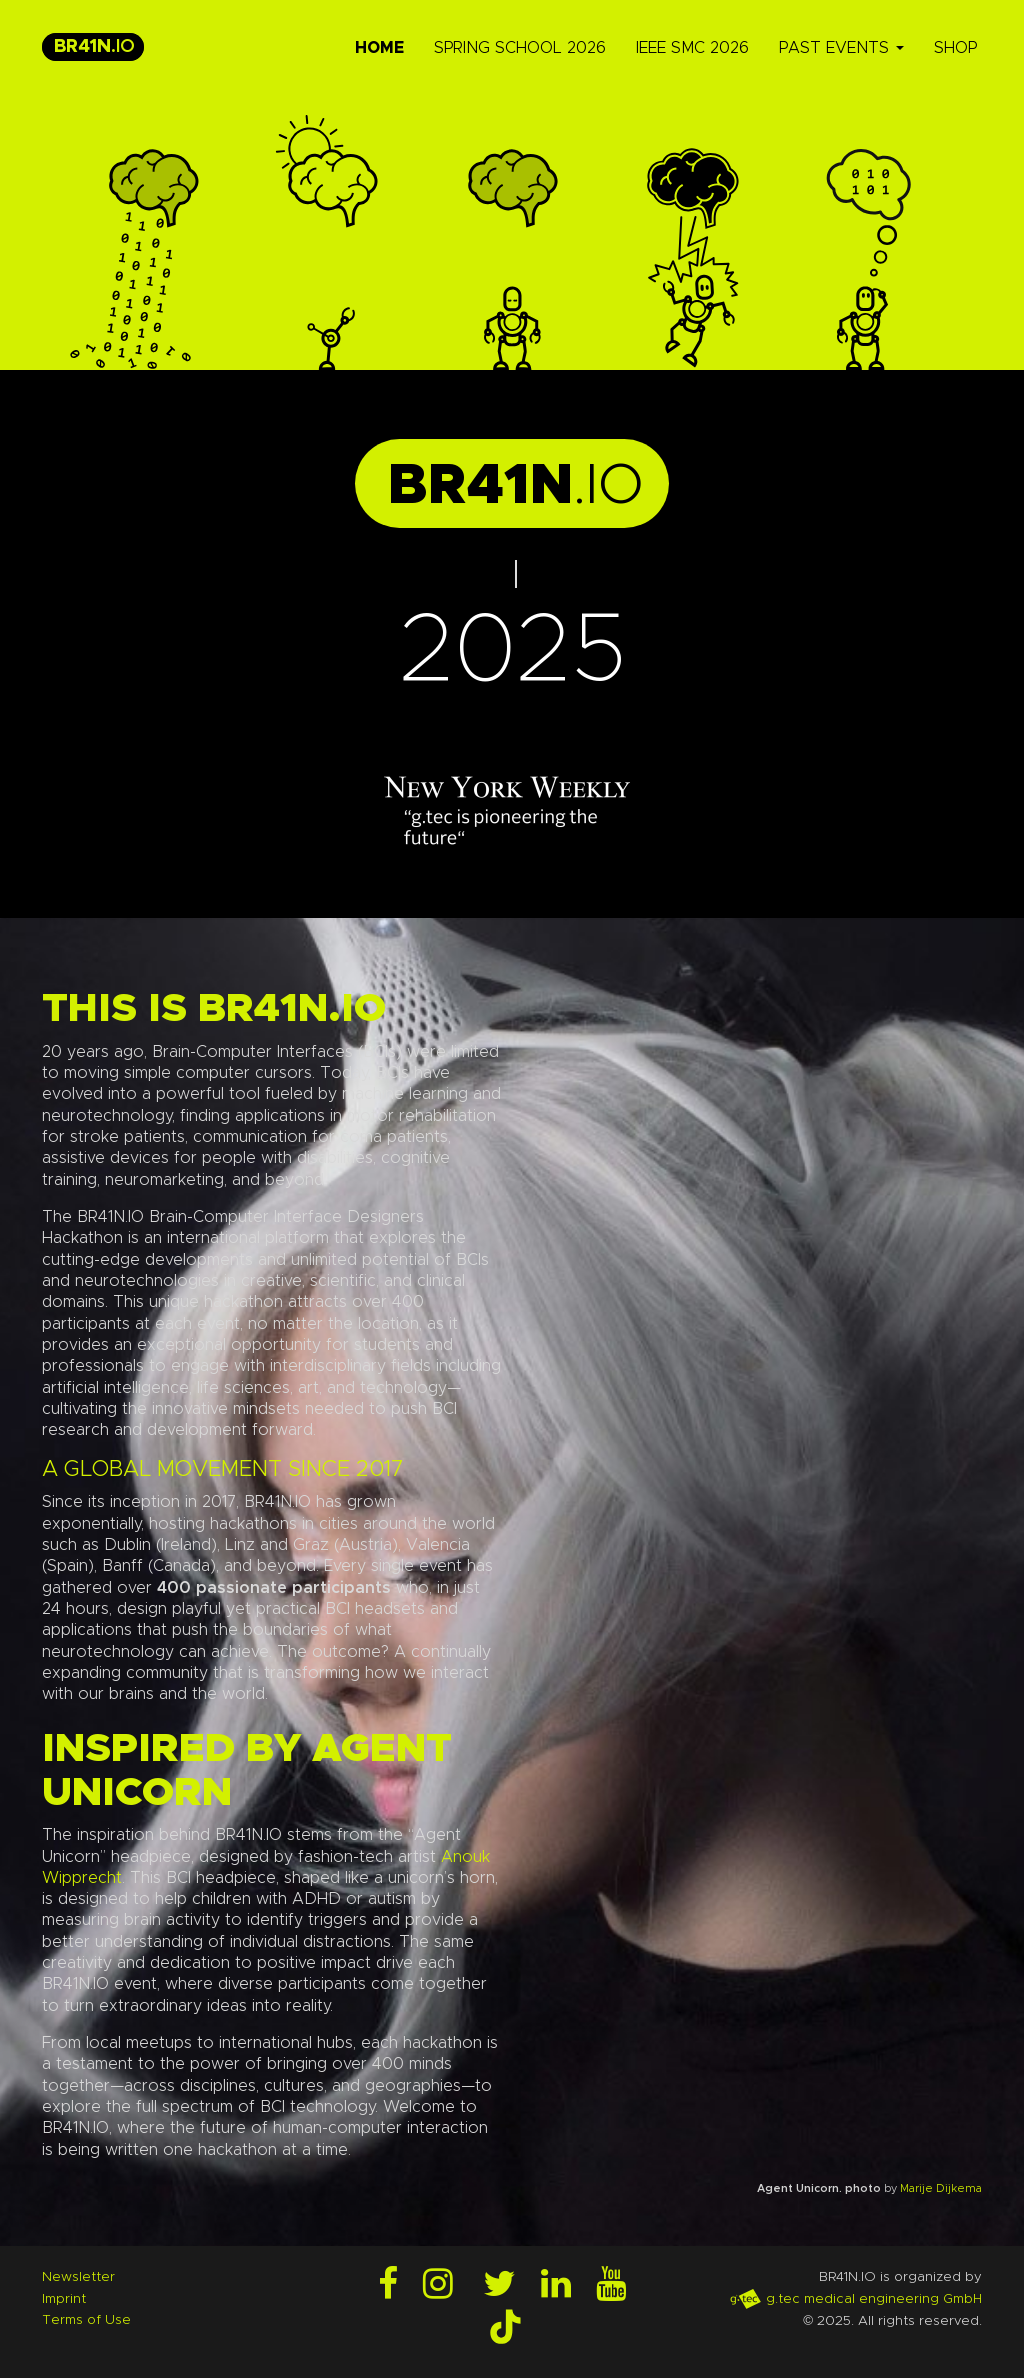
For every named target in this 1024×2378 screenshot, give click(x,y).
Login (18, 2360)
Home (379, 48)
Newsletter (78, 2277)
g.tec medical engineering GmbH (855, 2299)
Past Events (841, 48)
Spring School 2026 (520, 48)
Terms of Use (86, 2320)
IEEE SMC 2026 (692, 48)
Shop (955, 48)
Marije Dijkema (941, 2188)
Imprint (64, 2299)
